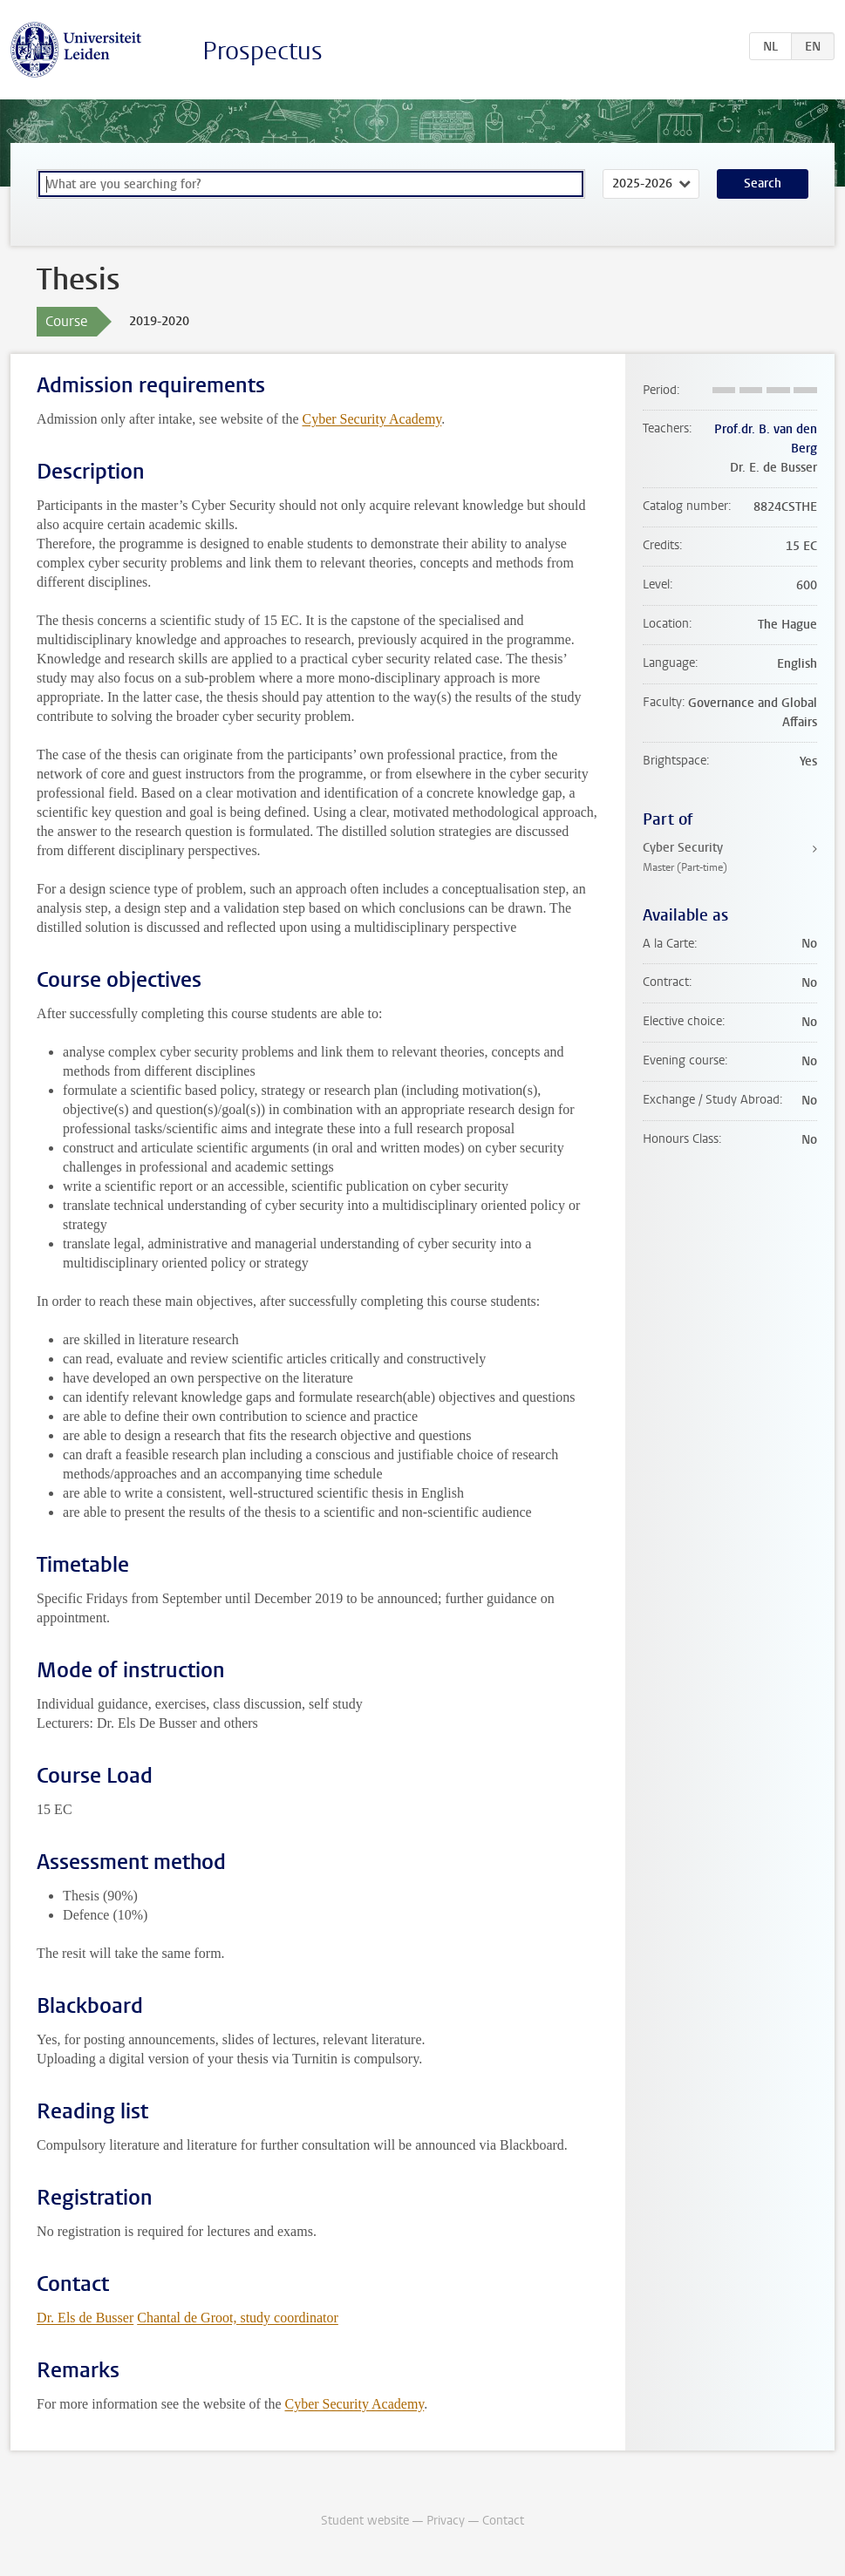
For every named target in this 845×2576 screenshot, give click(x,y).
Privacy (445, 2520)
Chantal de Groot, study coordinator (237, 2317)
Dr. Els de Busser (85, 2317)
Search (762, 183)
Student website (365, 2520)
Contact (503, 2520)
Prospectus (262, 51)
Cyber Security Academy (371, 418)
